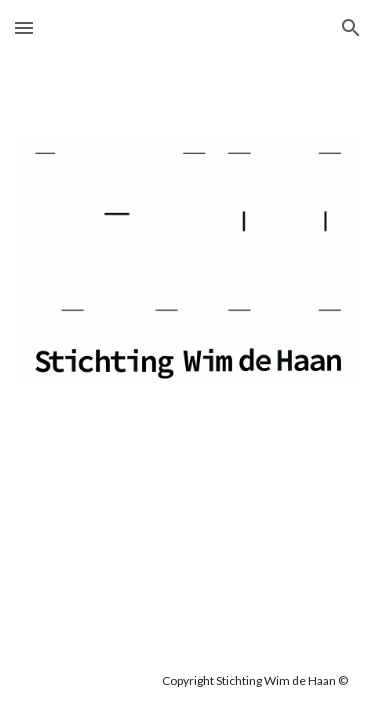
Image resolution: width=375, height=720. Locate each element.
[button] (24, 27)
